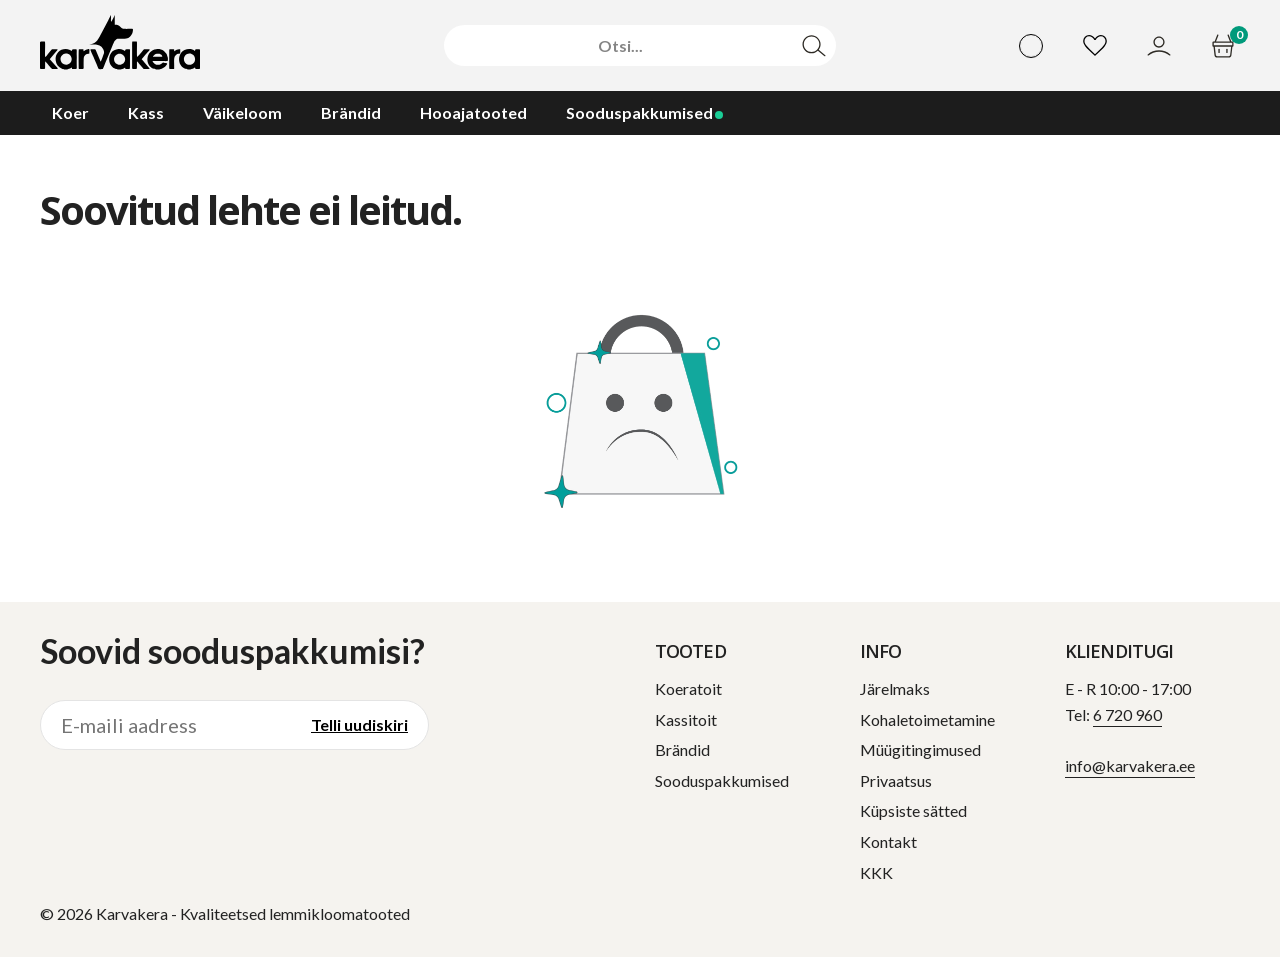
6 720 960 (1127, 714)
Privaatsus (896, 780)
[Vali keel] (1031, 46)
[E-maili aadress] (166, 725)
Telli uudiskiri (359, 724)
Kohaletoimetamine (927, 719)
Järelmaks (895, 688)
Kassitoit (686, 719)
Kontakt (888, 841)
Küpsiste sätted (913, 810)
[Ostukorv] (1225, 46)
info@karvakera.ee (1130, 765)
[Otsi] (620, 46)
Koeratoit (688, 688)
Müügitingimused (920, 749)
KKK (876, 872)
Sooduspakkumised (722, 780)
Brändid (682, 749)
